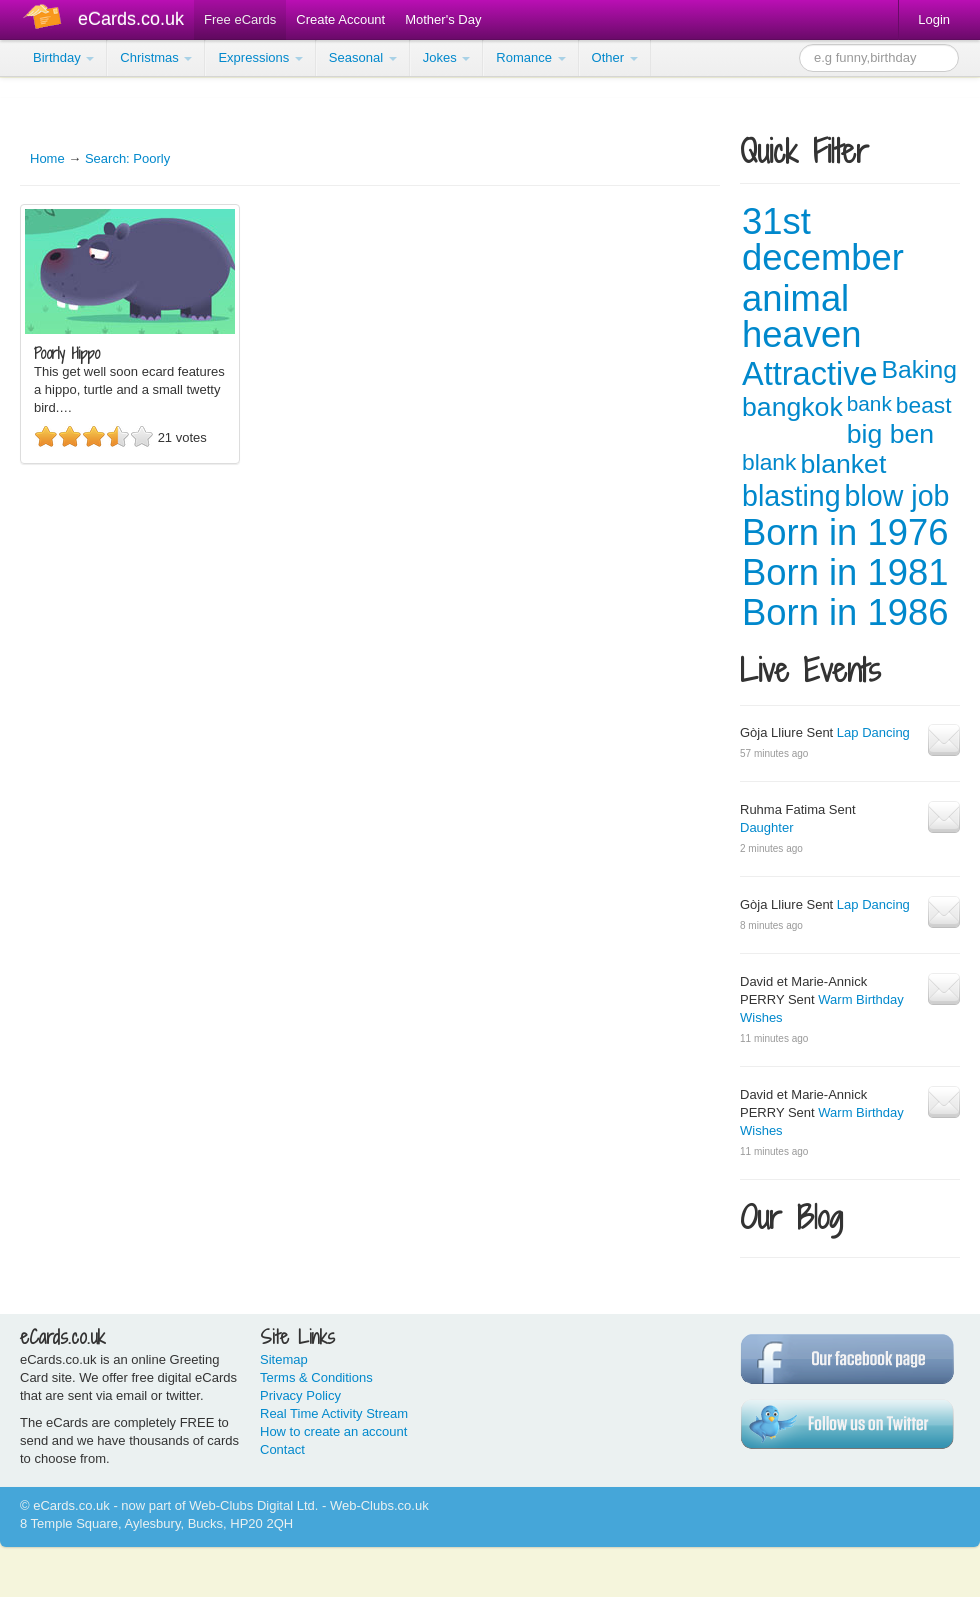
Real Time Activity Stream (334, 1413)
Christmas (156, 57)
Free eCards (240, 19)
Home (47, 158)
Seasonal (363, 57)
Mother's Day (443, 19)
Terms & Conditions (316, 1377)
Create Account (340, 19)
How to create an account (333, 1431)
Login (934, 19)
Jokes (447, 57)
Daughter (766, 827)
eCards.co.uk (131, 19)
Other (615, 57)
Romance (530, 57)
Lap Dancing (873, 732)
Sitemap (284, 1359)
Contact (282, 1449)
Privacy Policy (300, 1395)
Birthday (63, 57)
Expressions (260, 57)
